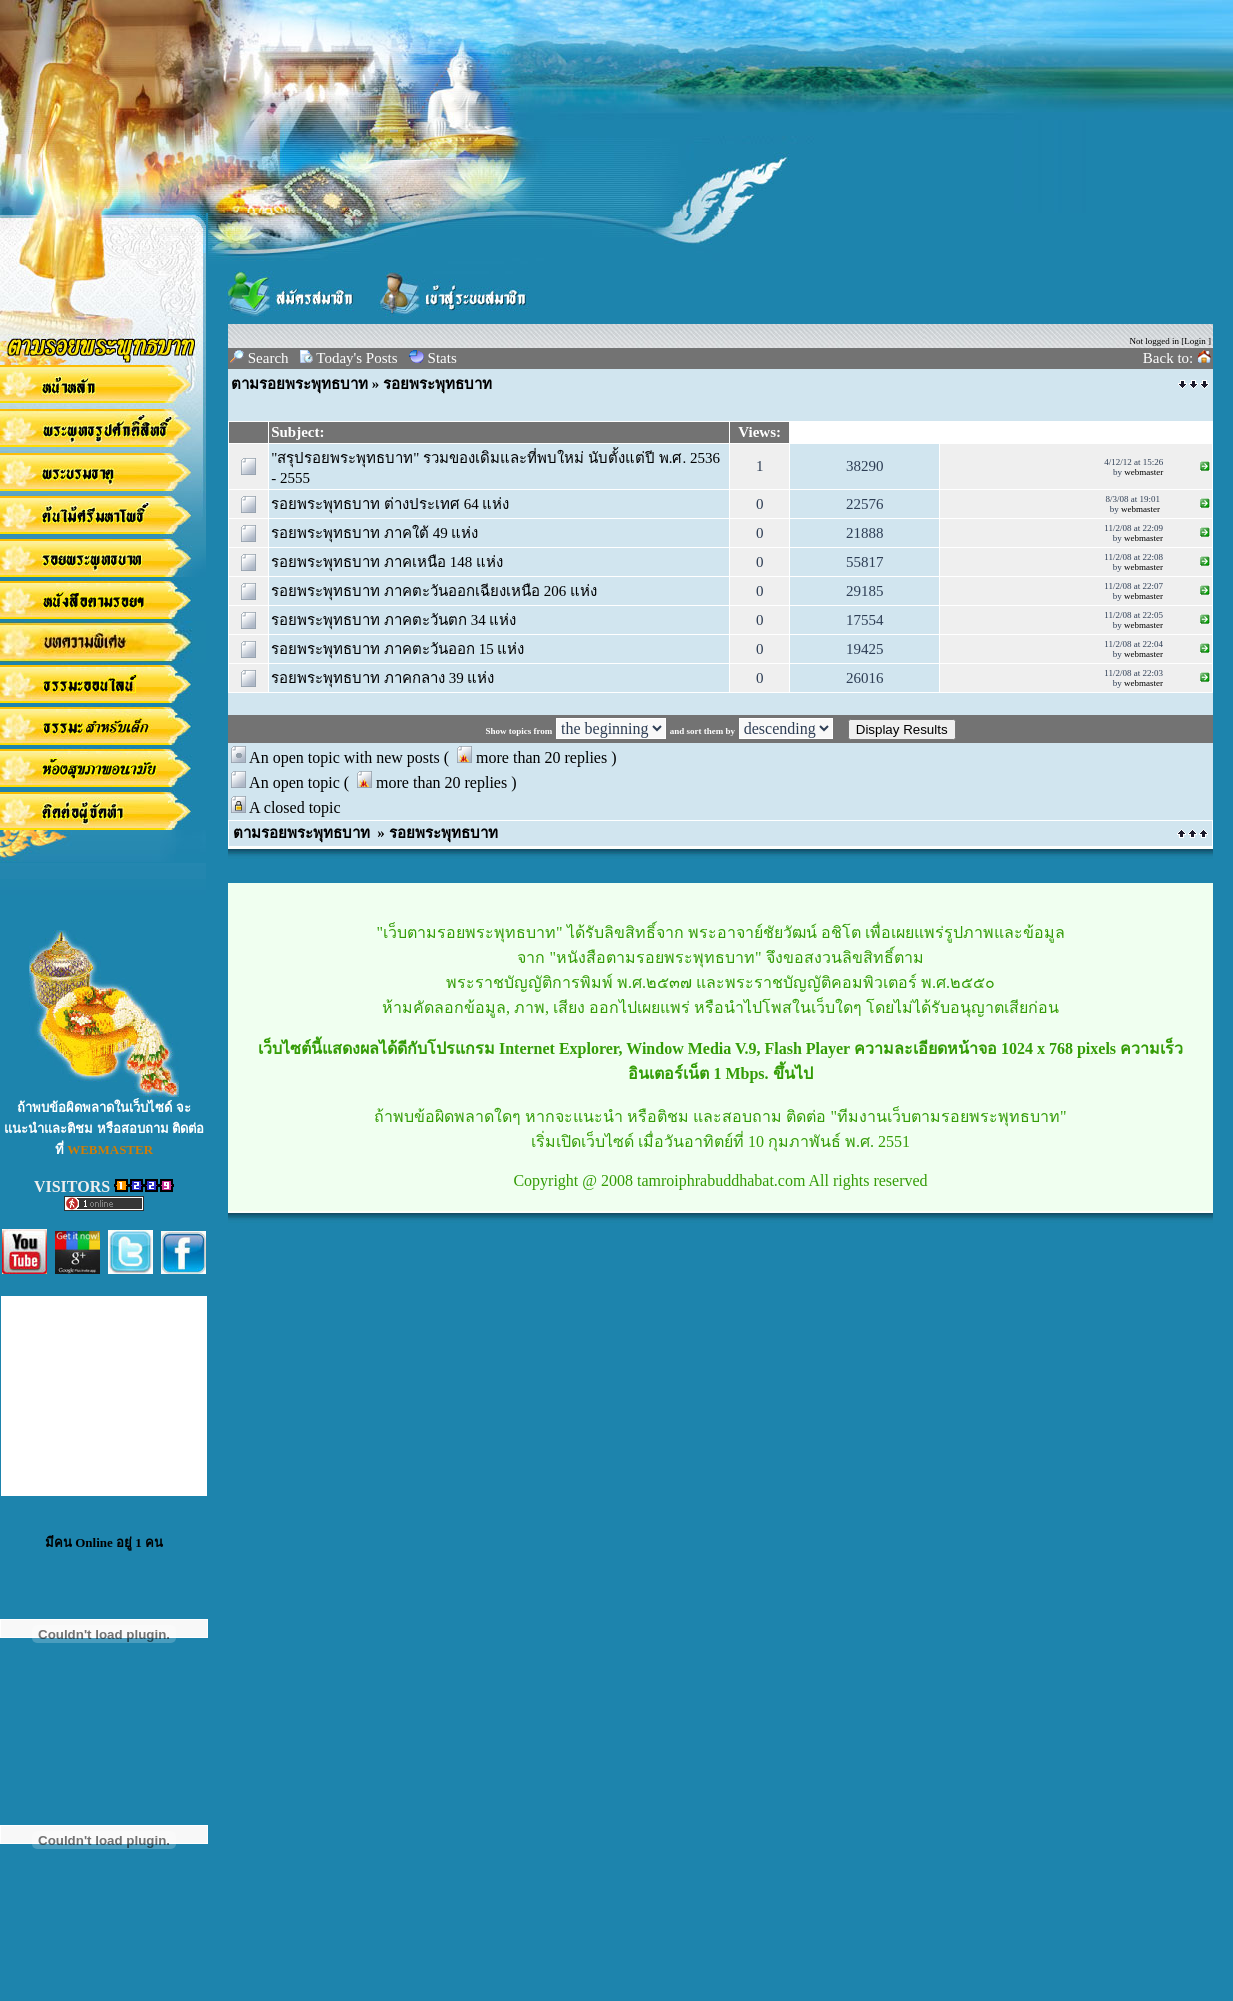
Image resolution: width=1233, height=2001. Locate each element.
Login (1195, 341)
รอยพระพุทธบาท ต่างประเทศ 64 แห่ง (390, 504)
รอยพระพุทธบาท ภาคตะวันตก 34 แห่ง (393, 620)
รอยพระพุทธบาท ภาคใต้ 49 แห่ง (374, 533)
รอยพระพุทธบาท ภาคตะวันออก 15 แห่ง (397, 649)
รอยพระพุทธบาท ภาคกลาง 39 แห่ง (382, 678)
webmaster (1143, 472)
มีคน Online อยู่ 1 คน (104, 1542)
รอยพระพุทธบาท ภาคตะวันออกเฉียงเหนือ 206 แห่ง (434, 591)
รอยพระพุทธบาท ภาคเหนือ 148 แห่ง (387, 562)
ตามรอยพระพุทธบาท (299, 384)
